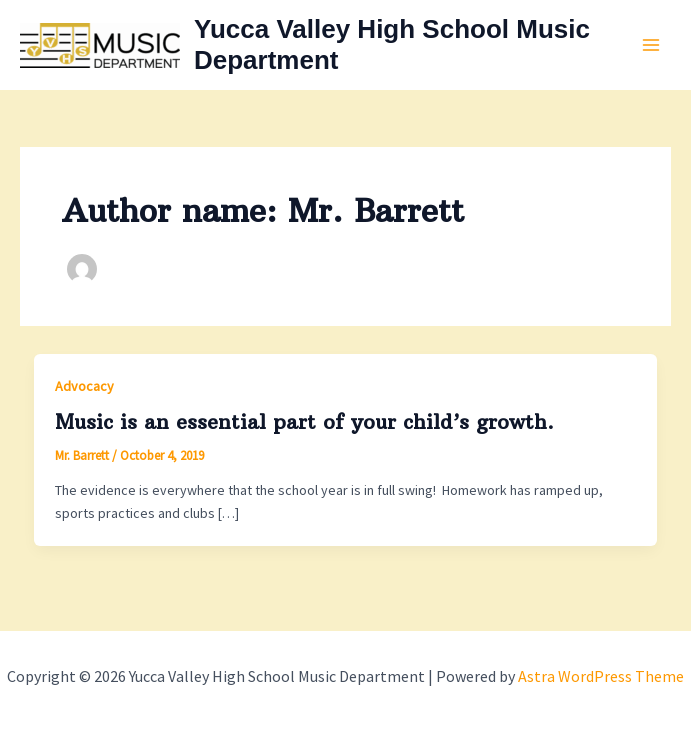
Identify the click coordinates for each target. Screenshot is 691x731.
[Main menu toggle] (650, 45)
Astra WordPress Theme (601, 676)
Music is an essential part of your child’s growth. (304, 421)
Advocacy (84, 386)
